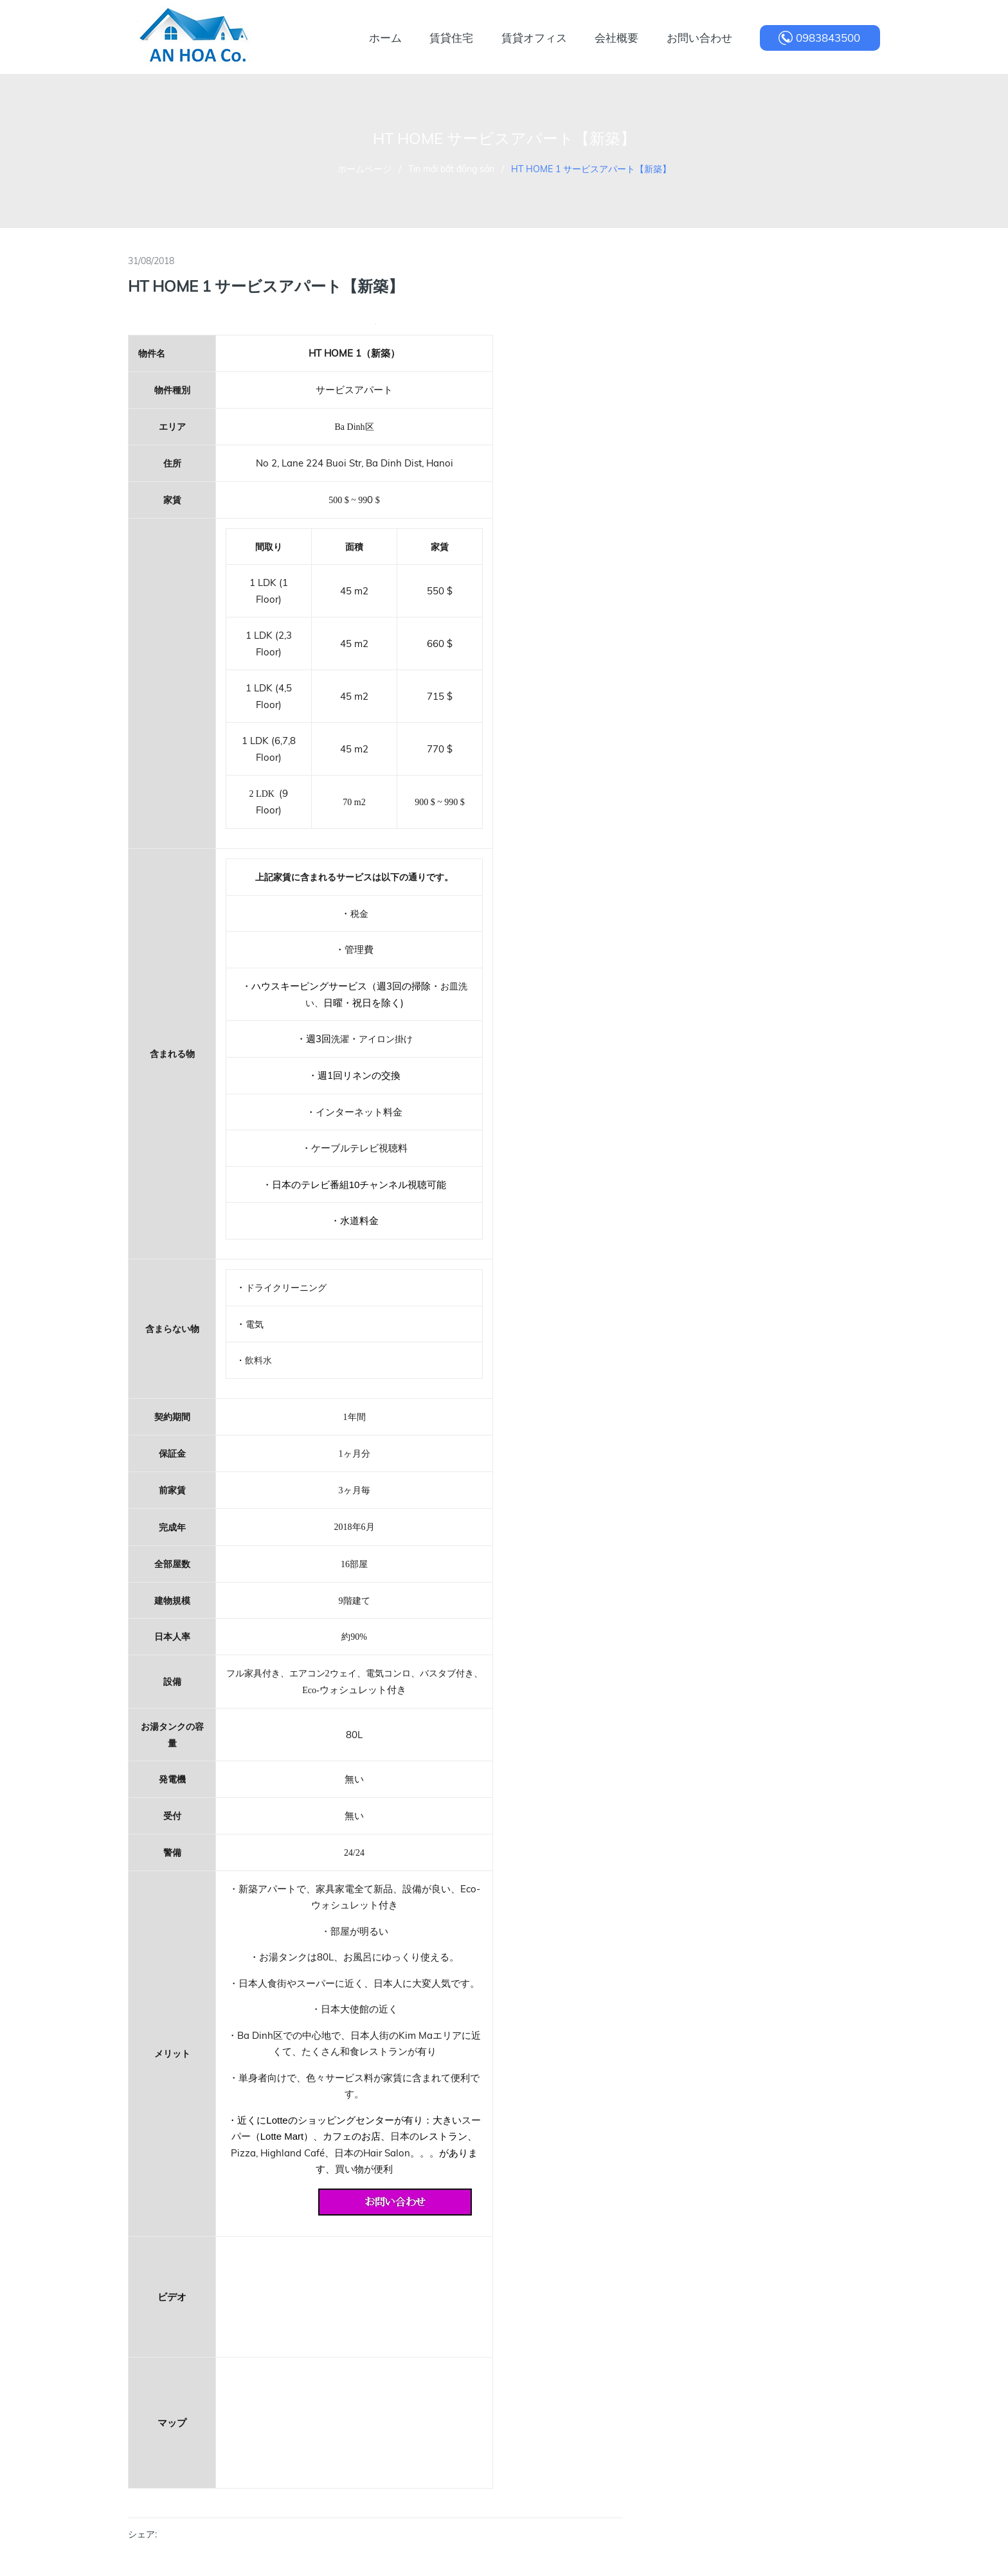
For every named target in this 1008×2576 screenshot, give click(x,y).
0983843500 (828, 37)
